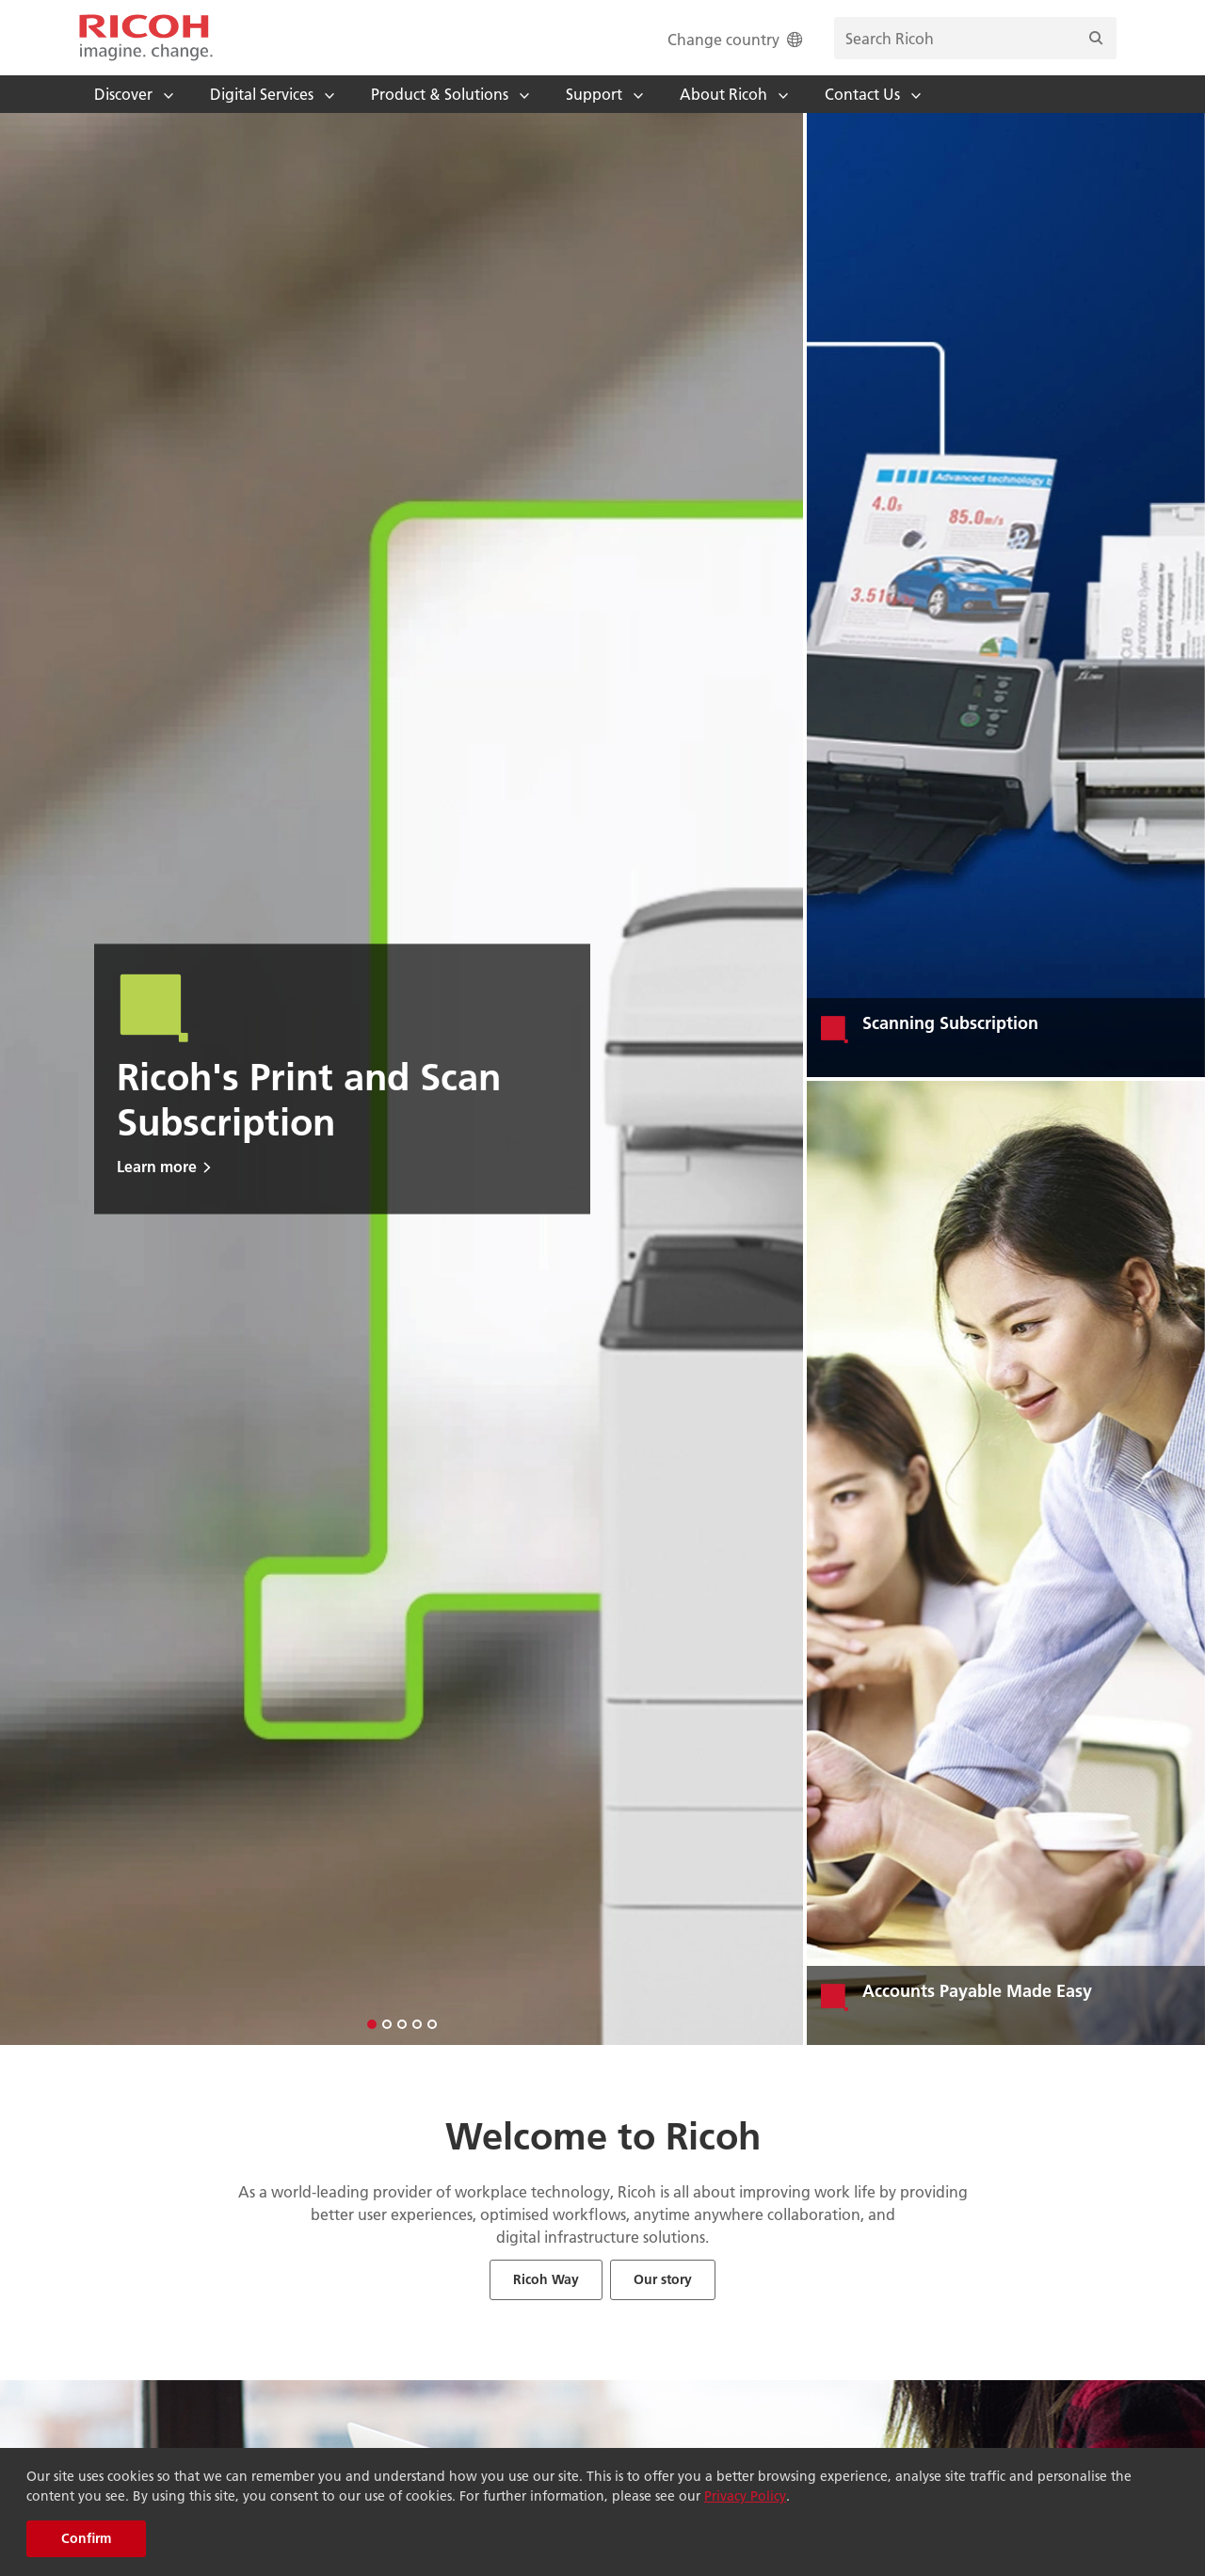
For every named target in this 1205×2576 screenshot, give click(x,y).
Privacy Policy (745, 2495)
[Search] (1096, 38)
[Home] (146, 37)
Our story (663, 2279)
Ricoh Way (546, 2279)
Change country (736, 39)
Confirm (86, 2538)
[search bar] (975, 38)
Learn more (157, 1166)
